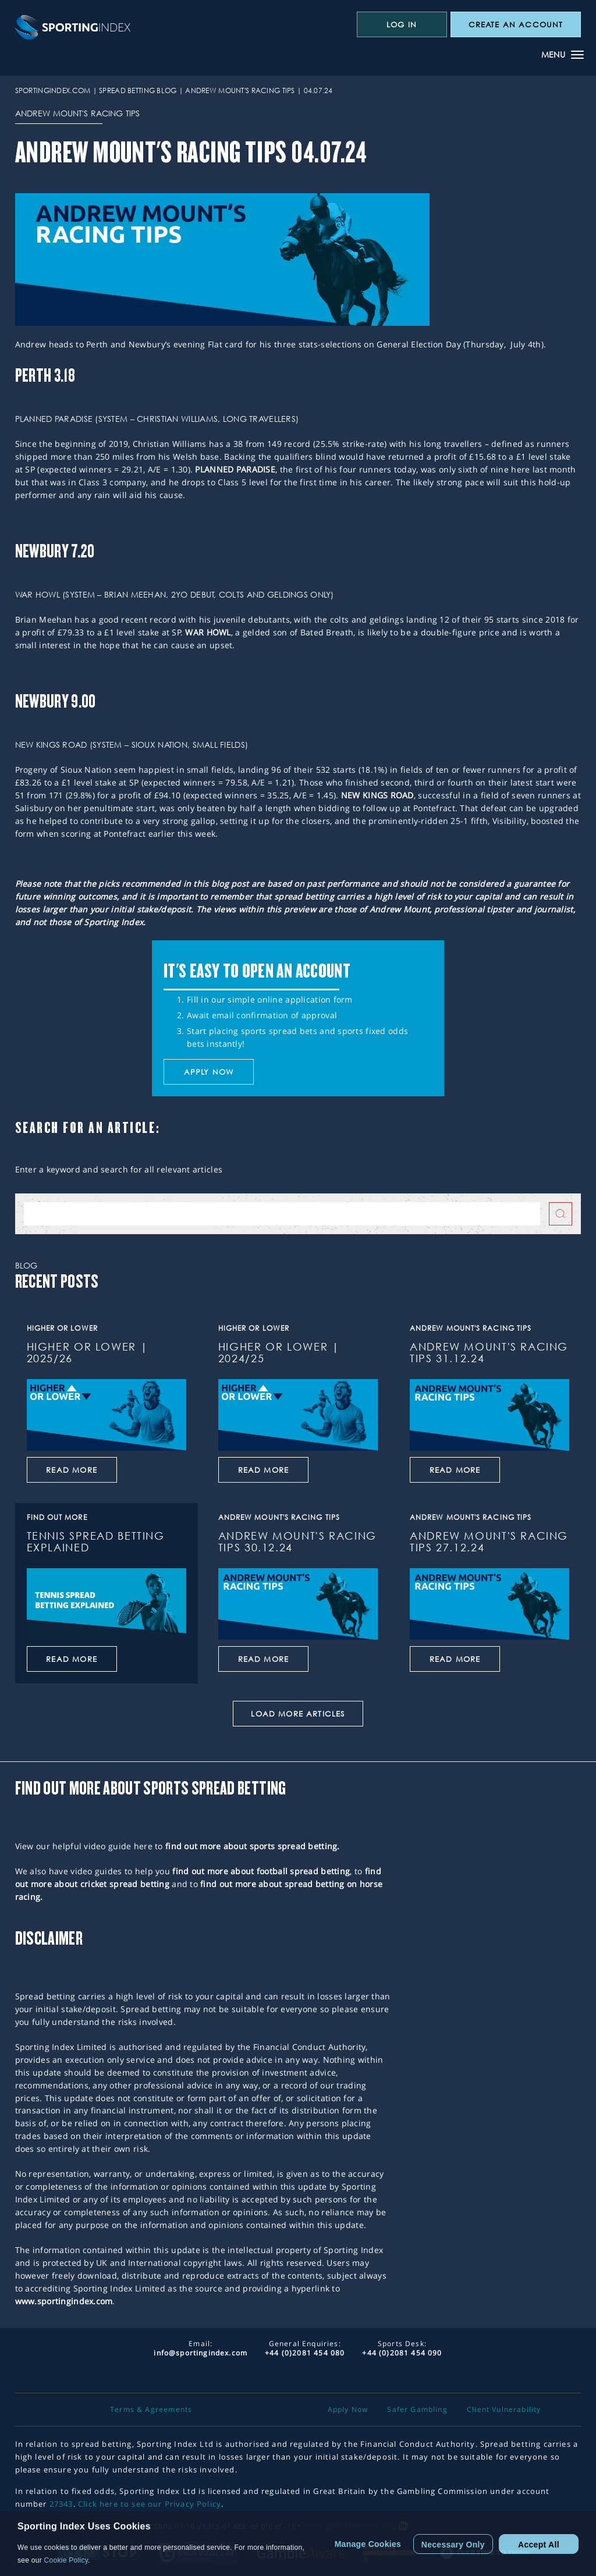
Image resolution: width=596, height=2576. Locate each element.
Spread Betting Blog (137, 90)
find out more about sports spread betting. (252, 1846)
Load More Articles (298, 1713)
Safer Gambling (417, 2409)
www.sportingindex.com (64, 2301)
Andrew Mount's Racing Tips (240, 90)
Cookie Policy (66, 2560)
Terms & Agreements (151, 2409)
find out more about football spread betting (261, 1871)
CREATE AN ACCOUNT (516, 24)
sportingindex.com (53, 90)
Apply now (209, 1071)
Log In (401, 24)
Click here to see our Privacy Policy (149, 2504)
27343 (61, 2504)
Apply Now (348, 2409)
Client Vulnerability (504, 2409)
